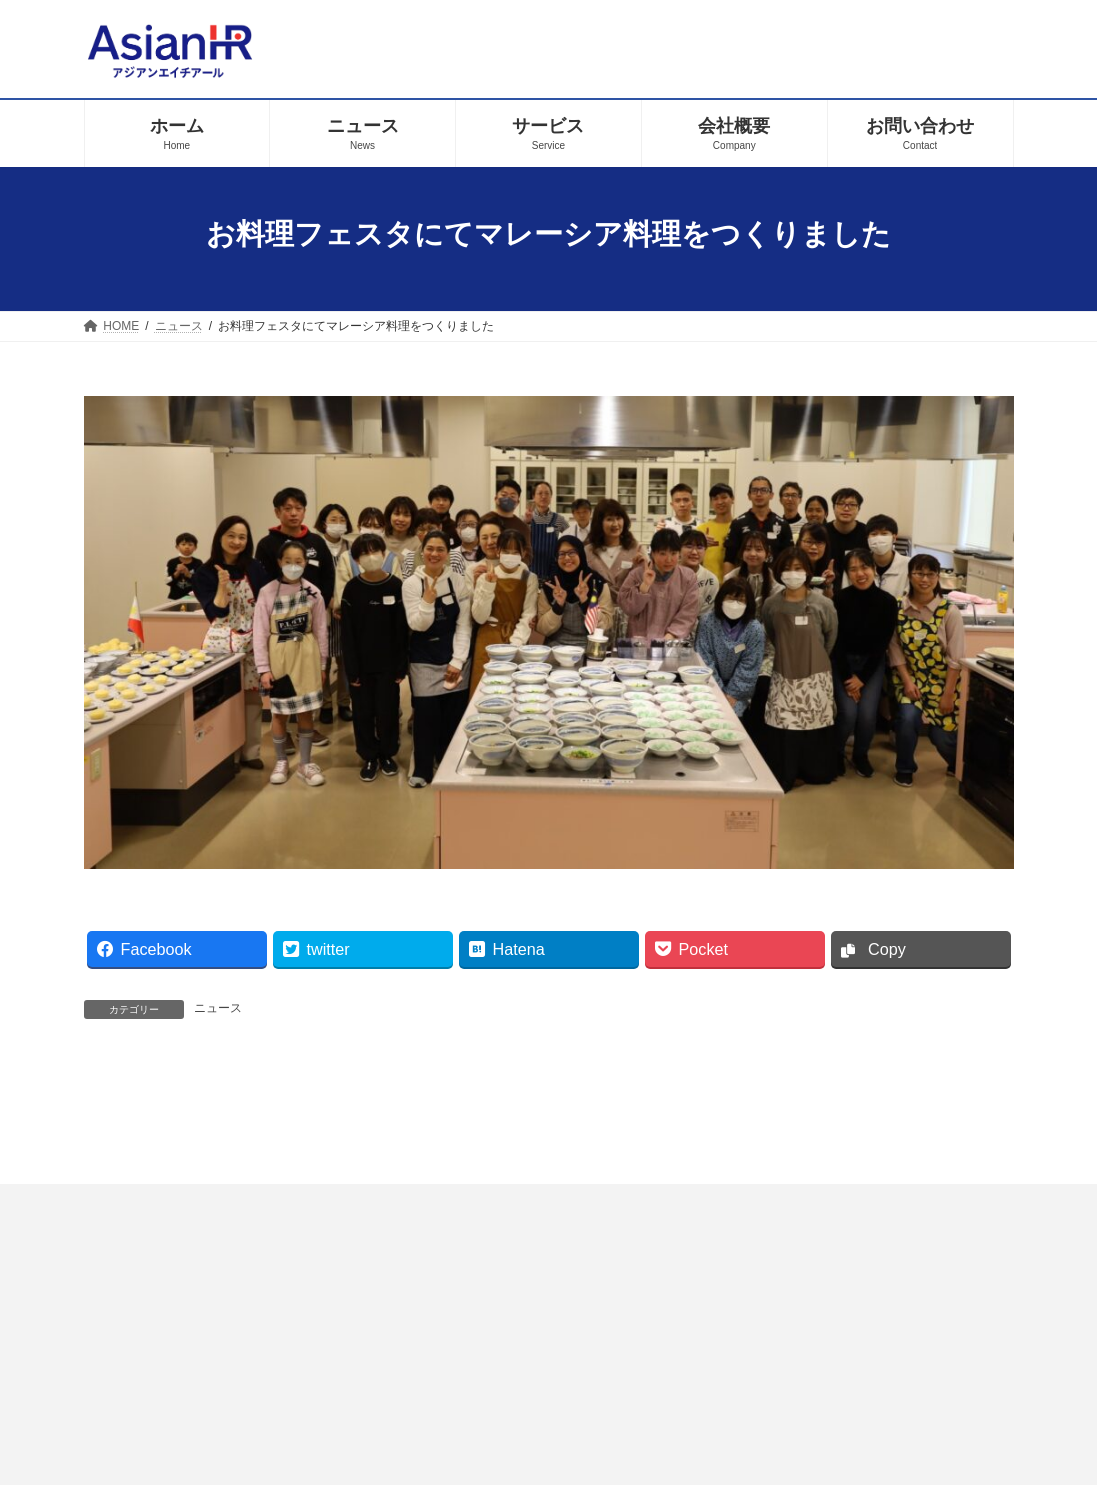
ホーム (390, 1386)
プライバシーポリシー (528, 1386)
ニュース (218, 1008)
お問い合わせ (686, 1386)
